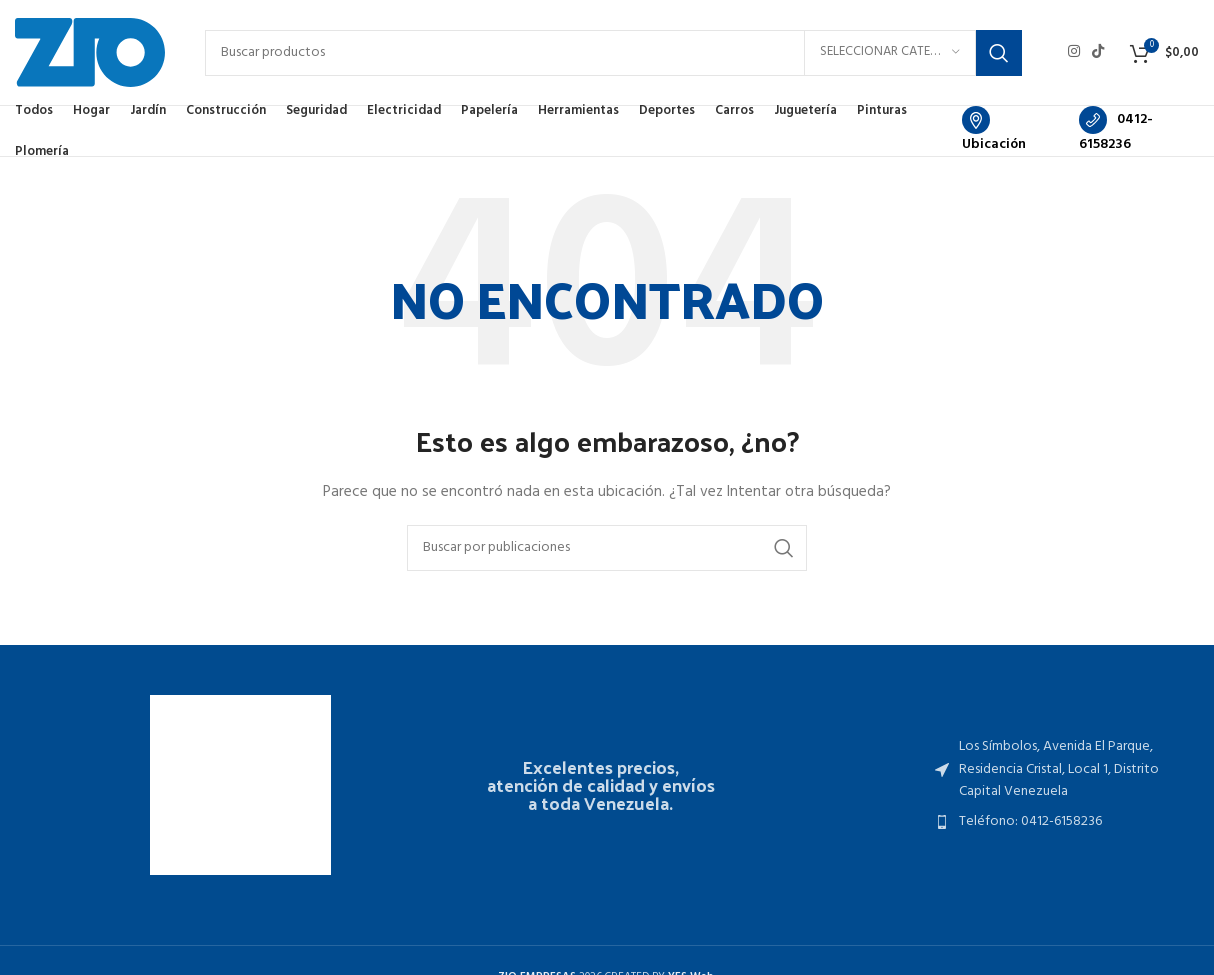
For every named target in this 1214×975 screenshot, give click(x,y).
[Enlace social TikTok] (1098, 52)
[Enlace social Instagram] (1074, 52)
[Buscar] (613, 53)
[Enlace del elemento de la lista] (1063, 769)
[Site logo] (90, 52)
